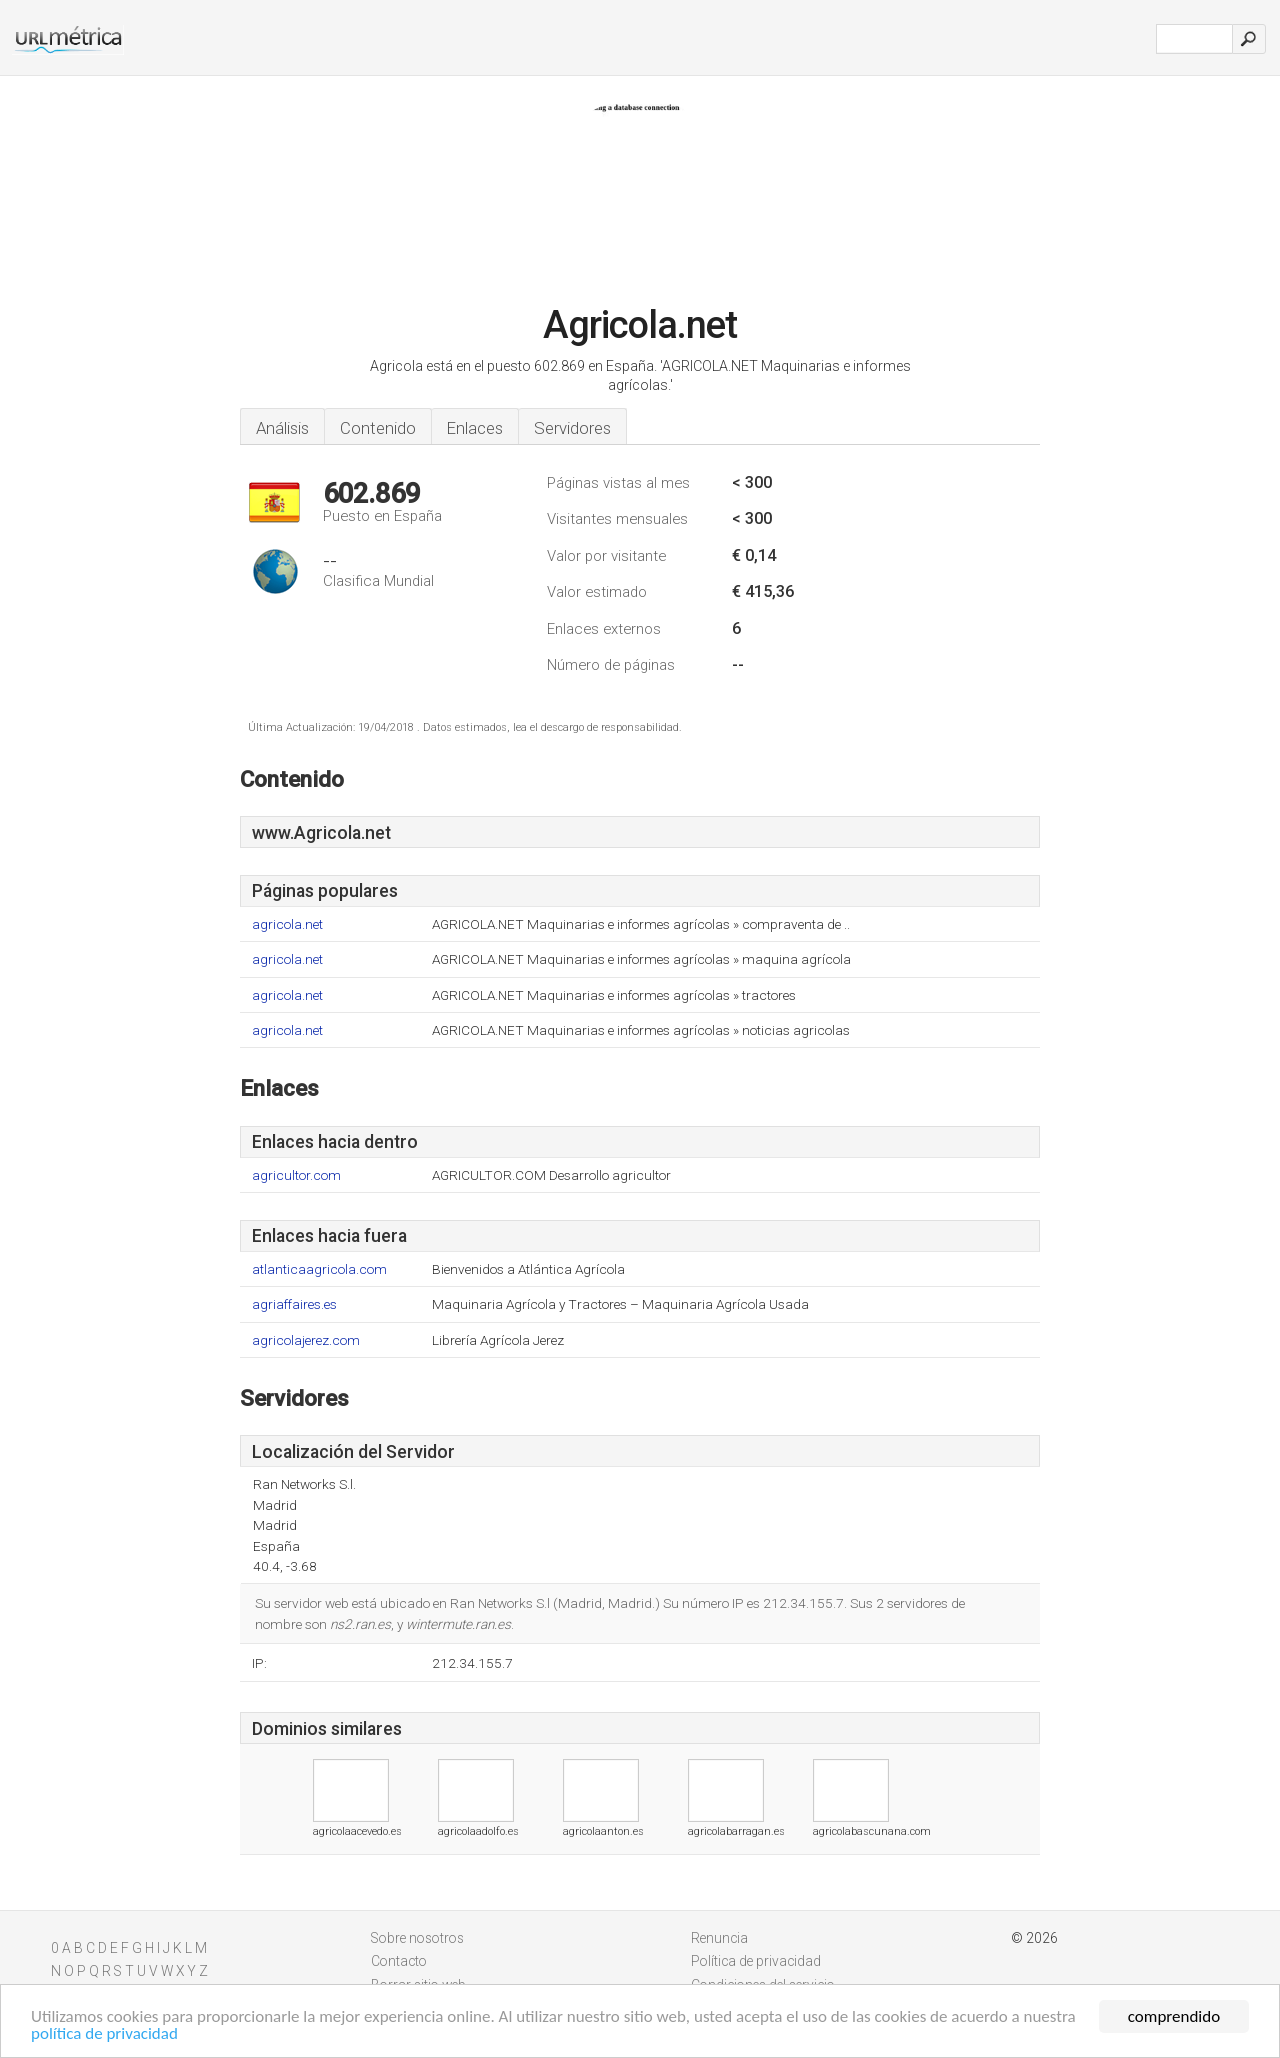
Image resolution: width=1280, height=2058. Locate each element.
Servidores (572, 428)
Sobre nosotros (417, 1938)
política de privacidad (104, 2034)
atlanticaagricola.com (319, 1269)
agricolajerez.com (306, 1340)
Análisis (282, 428)
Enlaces (475, 428)
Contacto (399, 1961)
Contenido (378, 428)
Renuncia (719, 1938)
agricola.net (287, 924)
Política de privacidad (756, 1961)
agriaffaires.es (294, 1304)
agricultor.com (296, 1175)
